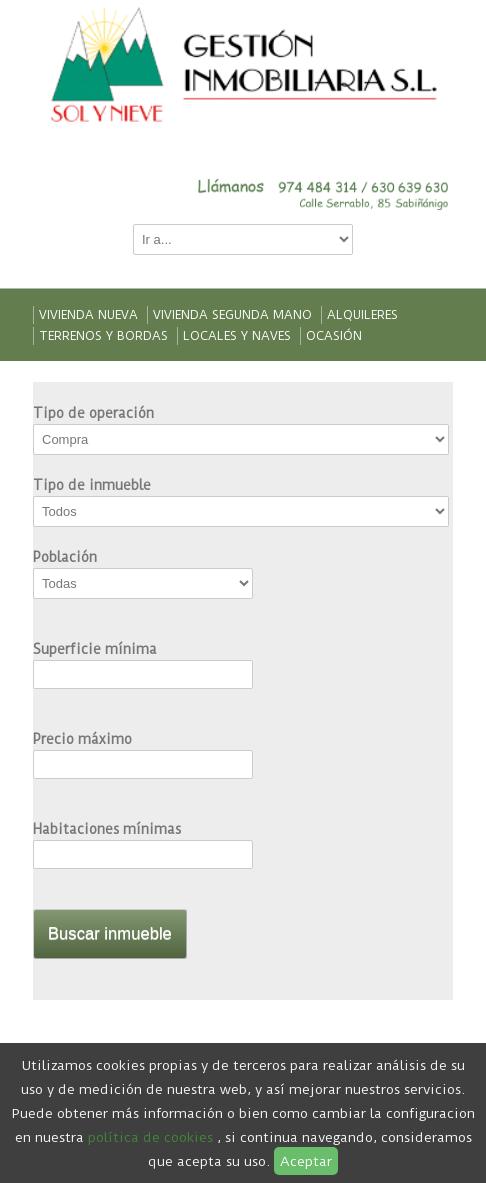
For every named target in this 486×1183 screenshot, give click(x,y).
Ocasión (334, 336)
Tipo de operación (93, 413)
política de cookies (150, 1137)
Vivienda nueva (88, 315)
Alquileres (362, 315)
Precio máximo (82, 739)
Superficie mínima (95, 649)
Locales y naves (237, 336)
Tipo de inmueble (92, 485)
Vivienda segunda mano (232, 315)
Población (65, 557)
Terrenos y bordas (103, 336)
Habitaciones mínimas (107, 829)
